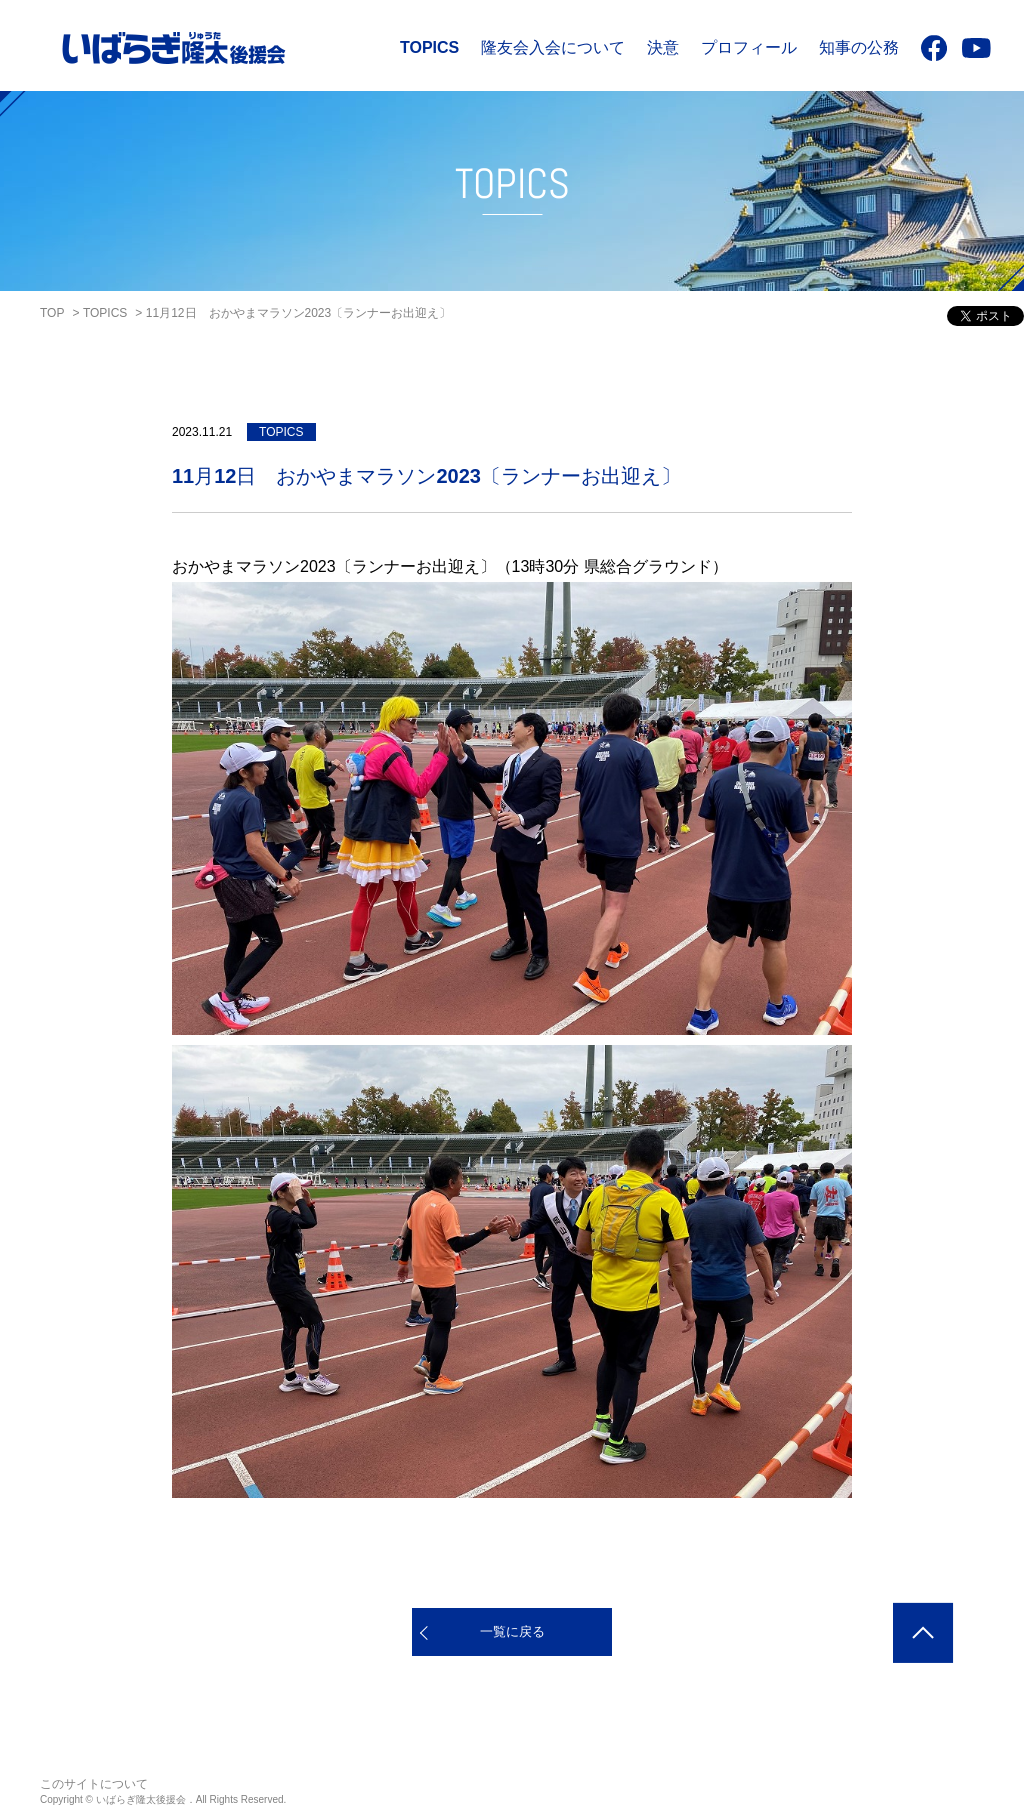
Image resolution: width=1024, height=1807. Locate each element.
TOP (52, 313)
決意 (663, 47)
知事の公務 (859, 47)
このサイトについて (94, 1784)
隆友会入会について (553, 47)
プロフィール (749, 47)
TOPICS (429, 47)
